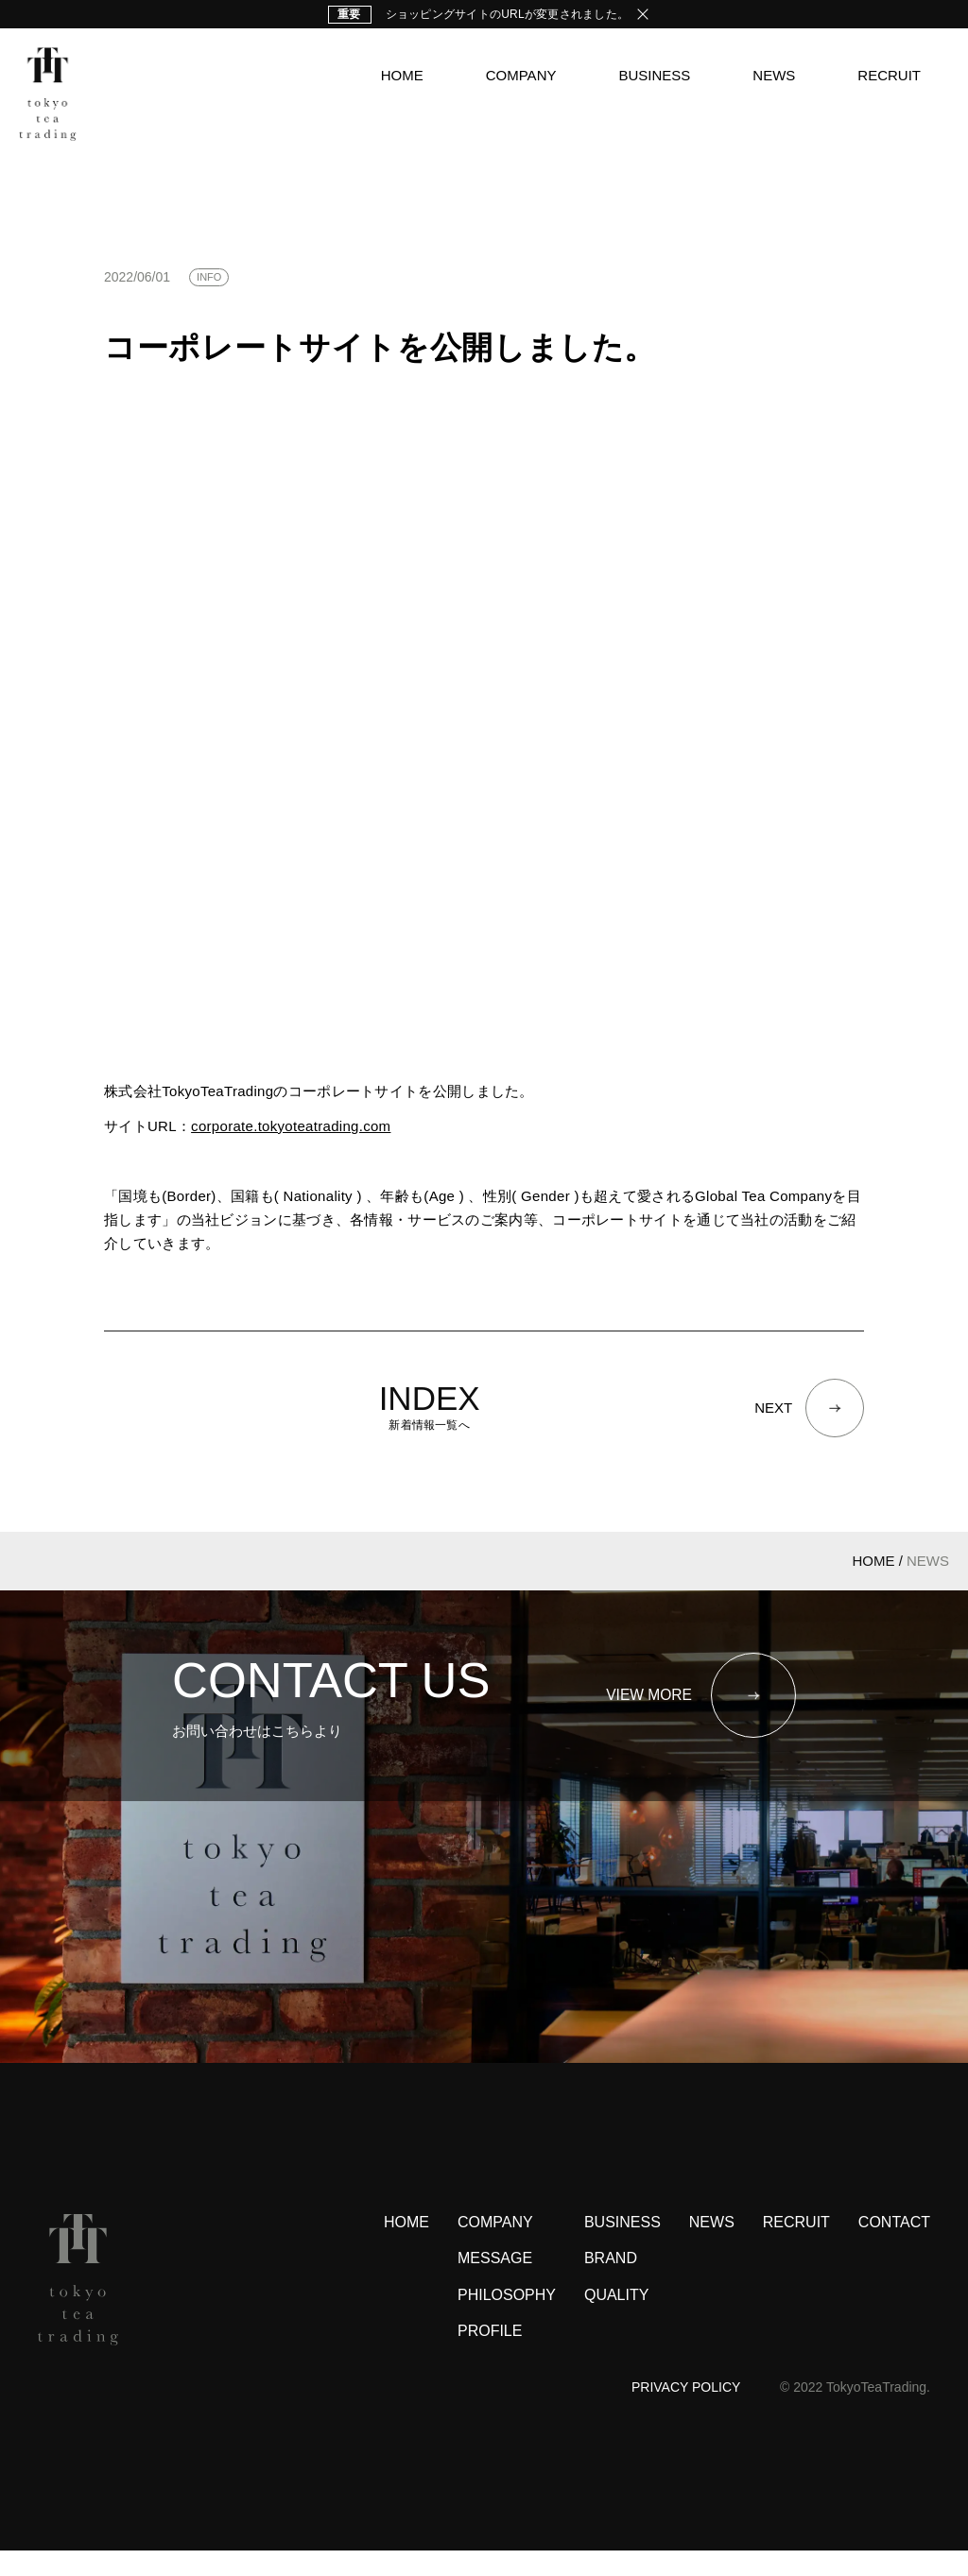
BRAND (610, 2284)
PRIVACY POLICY (685, 2412)
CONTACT (894, 2249)
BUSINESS (654, 75)
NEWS (773, 75)
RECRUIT (889, 75)
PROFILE (490, 2357)
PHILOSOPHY (507, 2321)
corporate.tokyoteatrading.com (290, 1126)
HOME (402, 75)
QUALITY (616, 2321)
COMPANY (521, 75)
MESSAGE (495, 2284)
